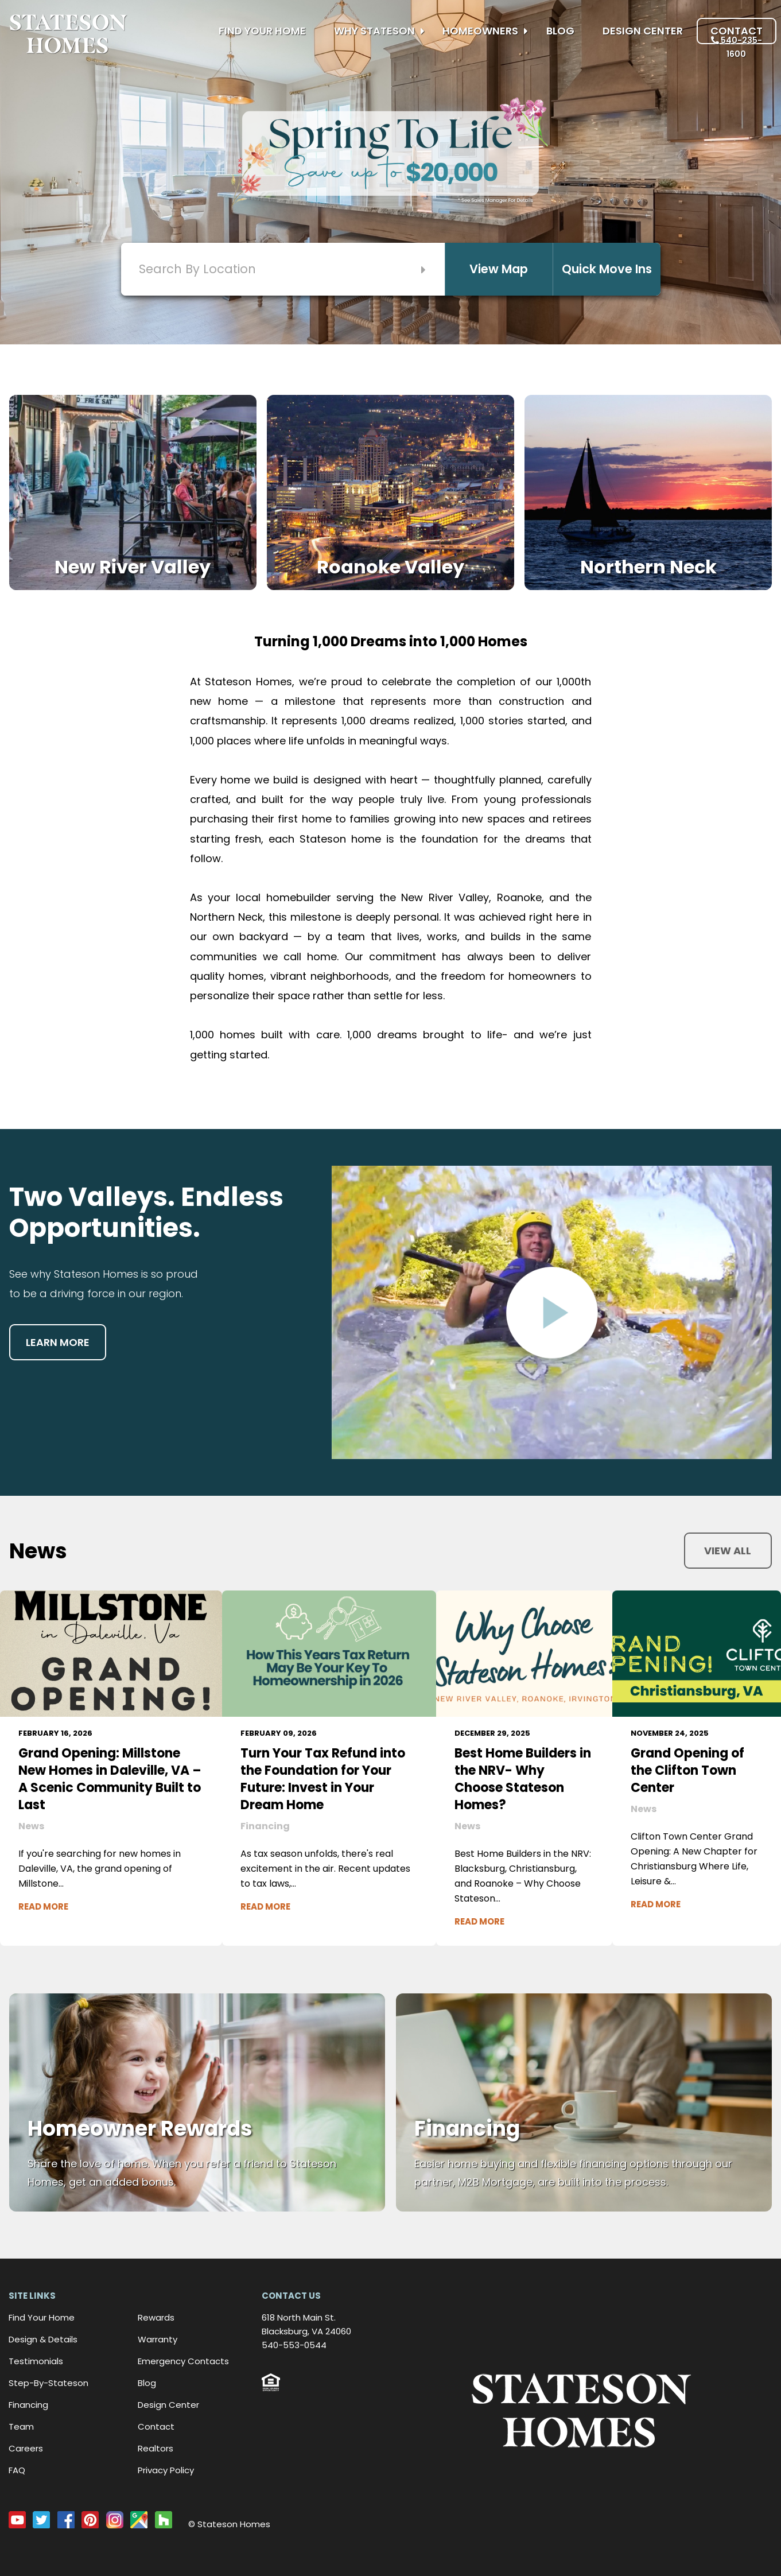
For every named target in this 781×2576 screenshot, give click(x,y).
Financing (28, 2405)
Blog (560, 31)
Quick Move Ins (607, 269)
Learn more (58, 1342)
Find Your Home (262, 31)
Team (21, 2426)
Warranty (157, 2339)
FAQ (17, 2470)
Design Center (643, 31)
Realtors (155, 2448)
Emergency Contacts (183, 2361)
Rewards (156, 2317)
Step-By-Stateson (48, 2383)
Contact (736, 31)
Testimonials (36, 2361)
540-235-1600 (736, 47)
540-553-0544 (294, 2345)
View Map (498, 269)
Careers (26, 2448)
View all (727, 1550)
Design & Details (43, 2339)
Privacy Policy (166, 2470)
